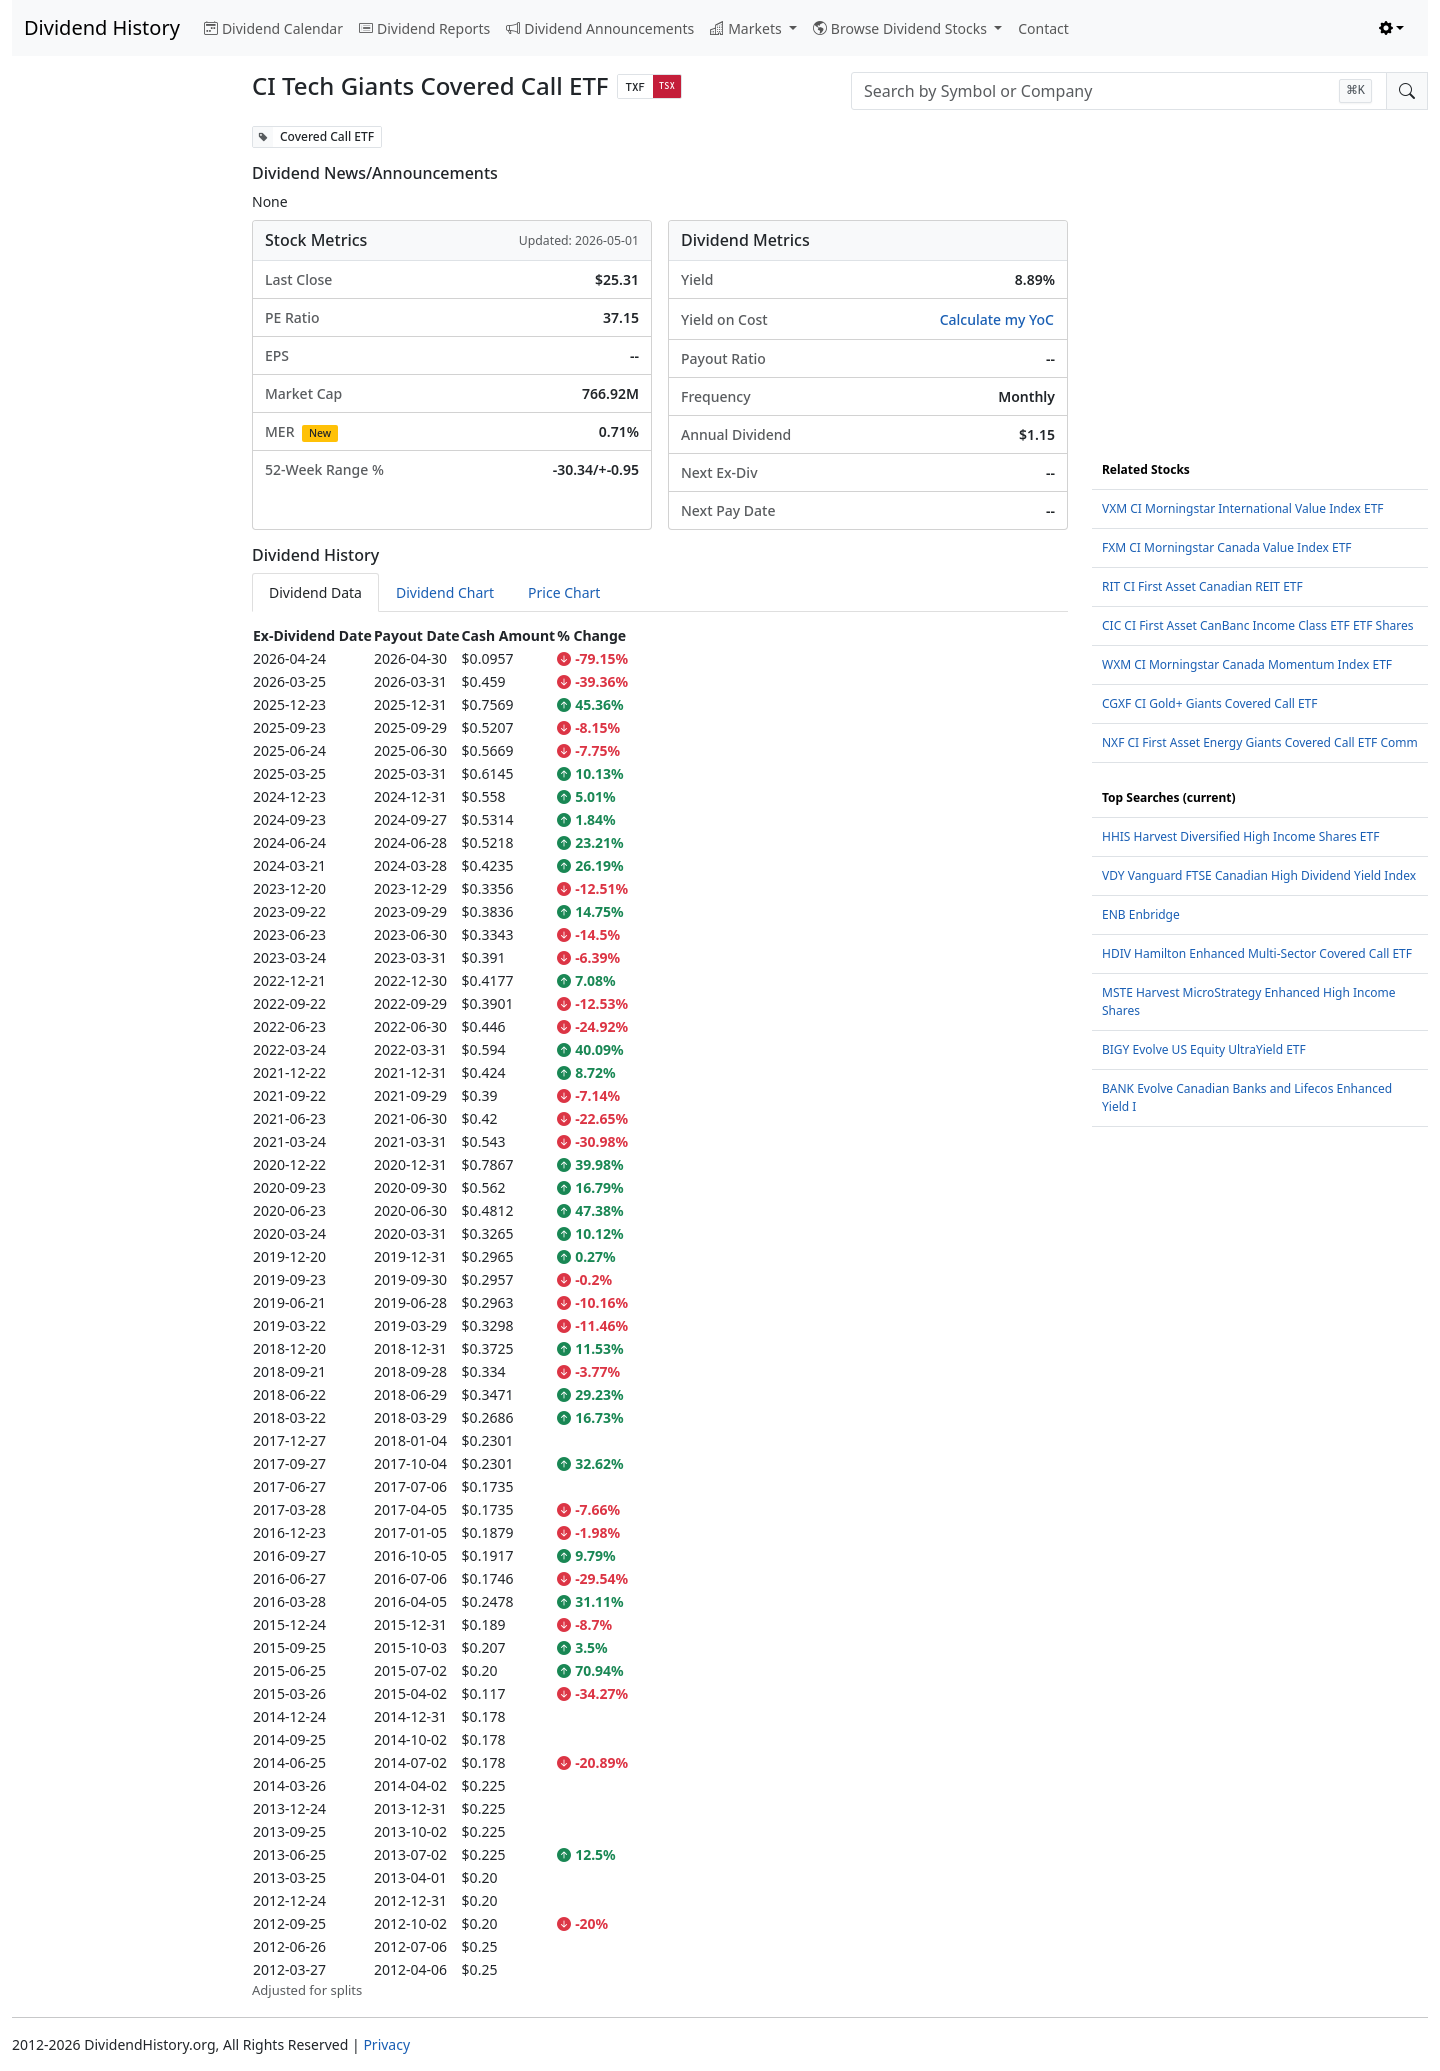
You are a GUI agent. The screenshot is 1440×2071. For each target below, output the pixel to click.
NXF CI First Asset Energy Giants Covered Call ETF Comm (1260, 742)
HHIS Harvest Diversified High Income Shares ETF (1240, 836)
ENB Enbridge (1141, 914)
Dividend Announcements (600, 28)
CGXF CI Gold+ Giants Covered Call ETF (1210, 703)
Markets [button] (747, 28)
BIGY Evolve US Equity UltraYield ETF (1204, 1049)
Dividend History (102, 27)
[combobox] (1119, 91)
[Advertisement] (120, 426)
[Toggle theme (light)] (1392, 28)
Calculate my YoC (997, 319)
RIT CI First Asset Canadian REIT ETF (1202, 586)
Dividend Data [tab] (315, 592)
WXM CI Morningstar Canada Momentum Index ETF (1247, 664)
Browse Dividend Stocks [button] (902, 28)
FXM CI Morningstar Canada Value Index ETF (1227, 547)
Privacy (386, 2044)
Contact (1043, 28)
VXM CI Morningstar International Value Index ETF (1243, 508)
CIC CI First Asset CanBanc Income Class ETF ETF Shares (1258, 625)
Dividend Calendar (273, 28)
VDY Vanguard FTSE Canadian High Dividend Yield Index (1259, 875)
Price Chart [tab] (564, 592)
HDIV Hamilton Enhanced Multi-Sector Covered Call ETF (1257, 953)
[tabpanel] (660, 1312)
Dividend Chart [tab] (445, 592)
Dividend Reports (424, 28)
